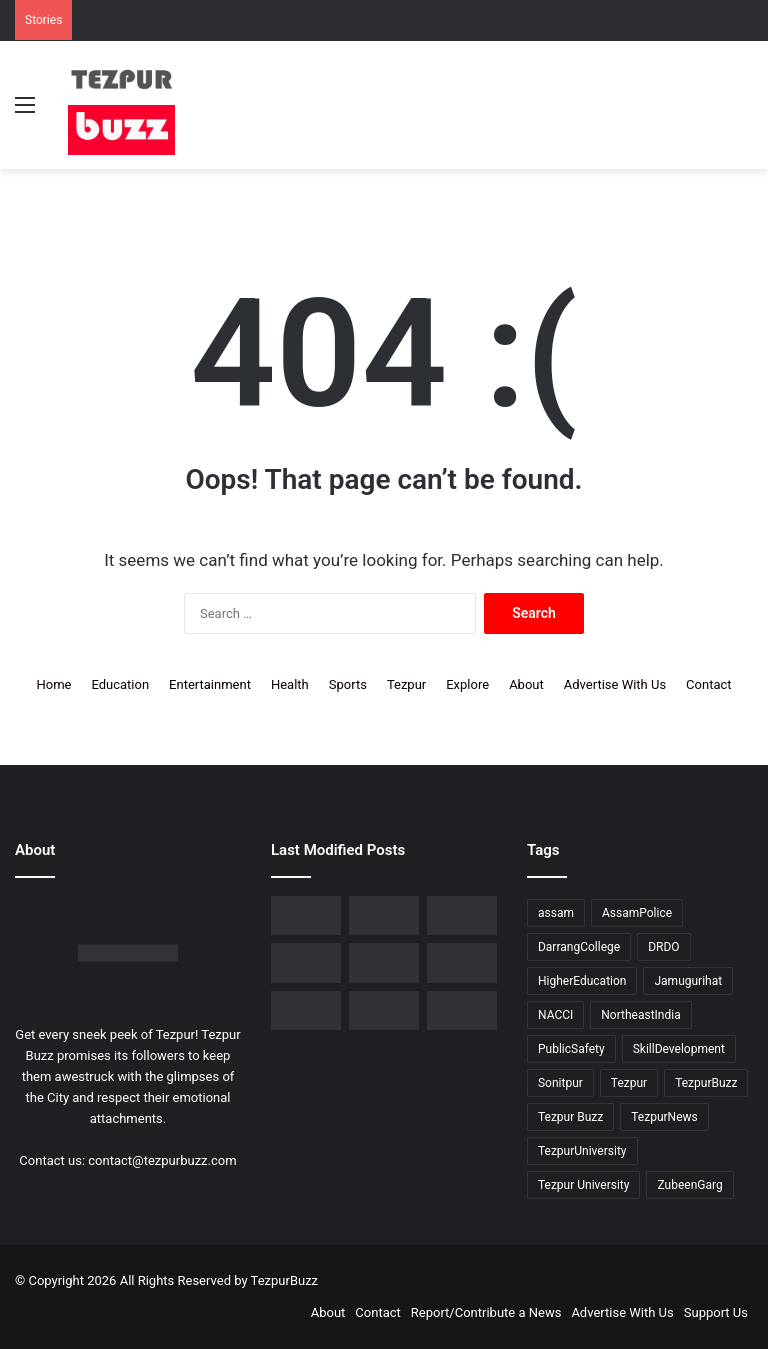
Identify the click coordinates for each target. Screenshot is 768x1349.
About (526, 684)
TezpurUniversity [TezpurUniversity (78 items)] (582, 1151)
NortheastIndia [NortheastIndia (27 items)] (640, 1015)
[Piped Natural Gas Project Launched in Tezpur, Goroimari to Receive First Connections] (306, 962)
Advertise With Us (615, 684)
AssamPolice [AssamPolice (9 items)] (637, 913)
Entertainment (210, 684)
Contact (708, 684)
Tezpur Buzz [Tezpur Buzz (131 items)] (570, 1117)
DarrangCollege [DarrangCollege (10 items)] (579, 947)
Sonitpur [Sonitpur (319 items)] (560, 1083)
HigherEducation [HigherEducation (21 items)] (582, 981)
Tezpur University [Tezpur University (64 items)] (584, 1185)
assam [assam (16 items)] (556, 913)
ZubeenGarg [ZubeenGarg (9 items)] (689, 1185)
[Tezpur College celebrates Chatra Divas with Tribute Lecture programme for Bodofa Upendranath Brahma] (306, 915)
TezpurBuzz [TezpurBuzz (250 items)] (706, 1083)
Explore (467, 684)
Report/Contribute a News (486, 1312)
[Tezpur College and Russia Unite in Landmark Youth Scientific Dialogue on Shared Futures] (462, 1010)
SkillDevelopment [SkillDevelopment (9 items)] (679, 1049)
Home (53, 684)
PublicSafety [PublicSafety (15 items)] (571, 1049)
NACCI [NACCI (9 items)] (555, 1015)
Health (290, 684)
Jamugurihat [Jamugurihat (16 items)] (688, 981)
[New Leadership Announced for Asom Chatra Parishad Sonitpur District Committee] (462, 915)
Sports (348, 684)
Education (120, 684)
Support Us (716, 1312)
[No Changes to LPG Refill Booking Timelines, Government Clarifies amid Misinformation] (384, 915)
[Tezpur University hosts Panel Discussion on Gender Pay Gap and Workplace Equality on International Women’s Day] (306, 1010)
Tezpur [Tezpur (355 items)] (629, 1083)
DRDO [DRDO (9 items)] (663, 947)
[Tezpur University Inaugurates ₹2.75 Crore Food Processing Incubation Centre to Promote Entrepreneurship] (384, 962)
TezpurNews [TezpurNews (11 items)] (664, 1117)
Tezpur (406, 684)
